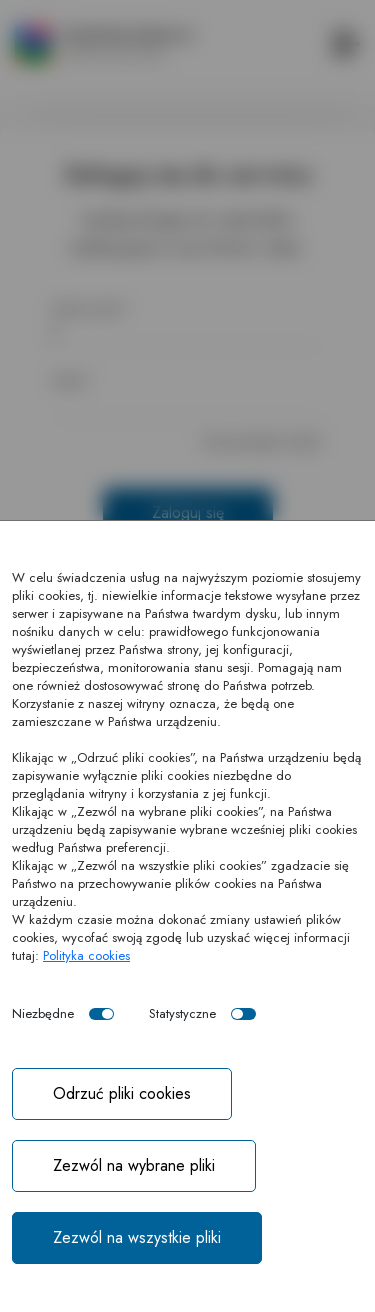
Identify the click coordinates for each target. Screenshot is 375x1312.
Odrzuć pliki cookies (122, 1093)
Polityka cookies (86, 955)
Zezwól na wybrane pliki (134, 1165)
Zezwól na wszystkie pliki (137, 1237)
